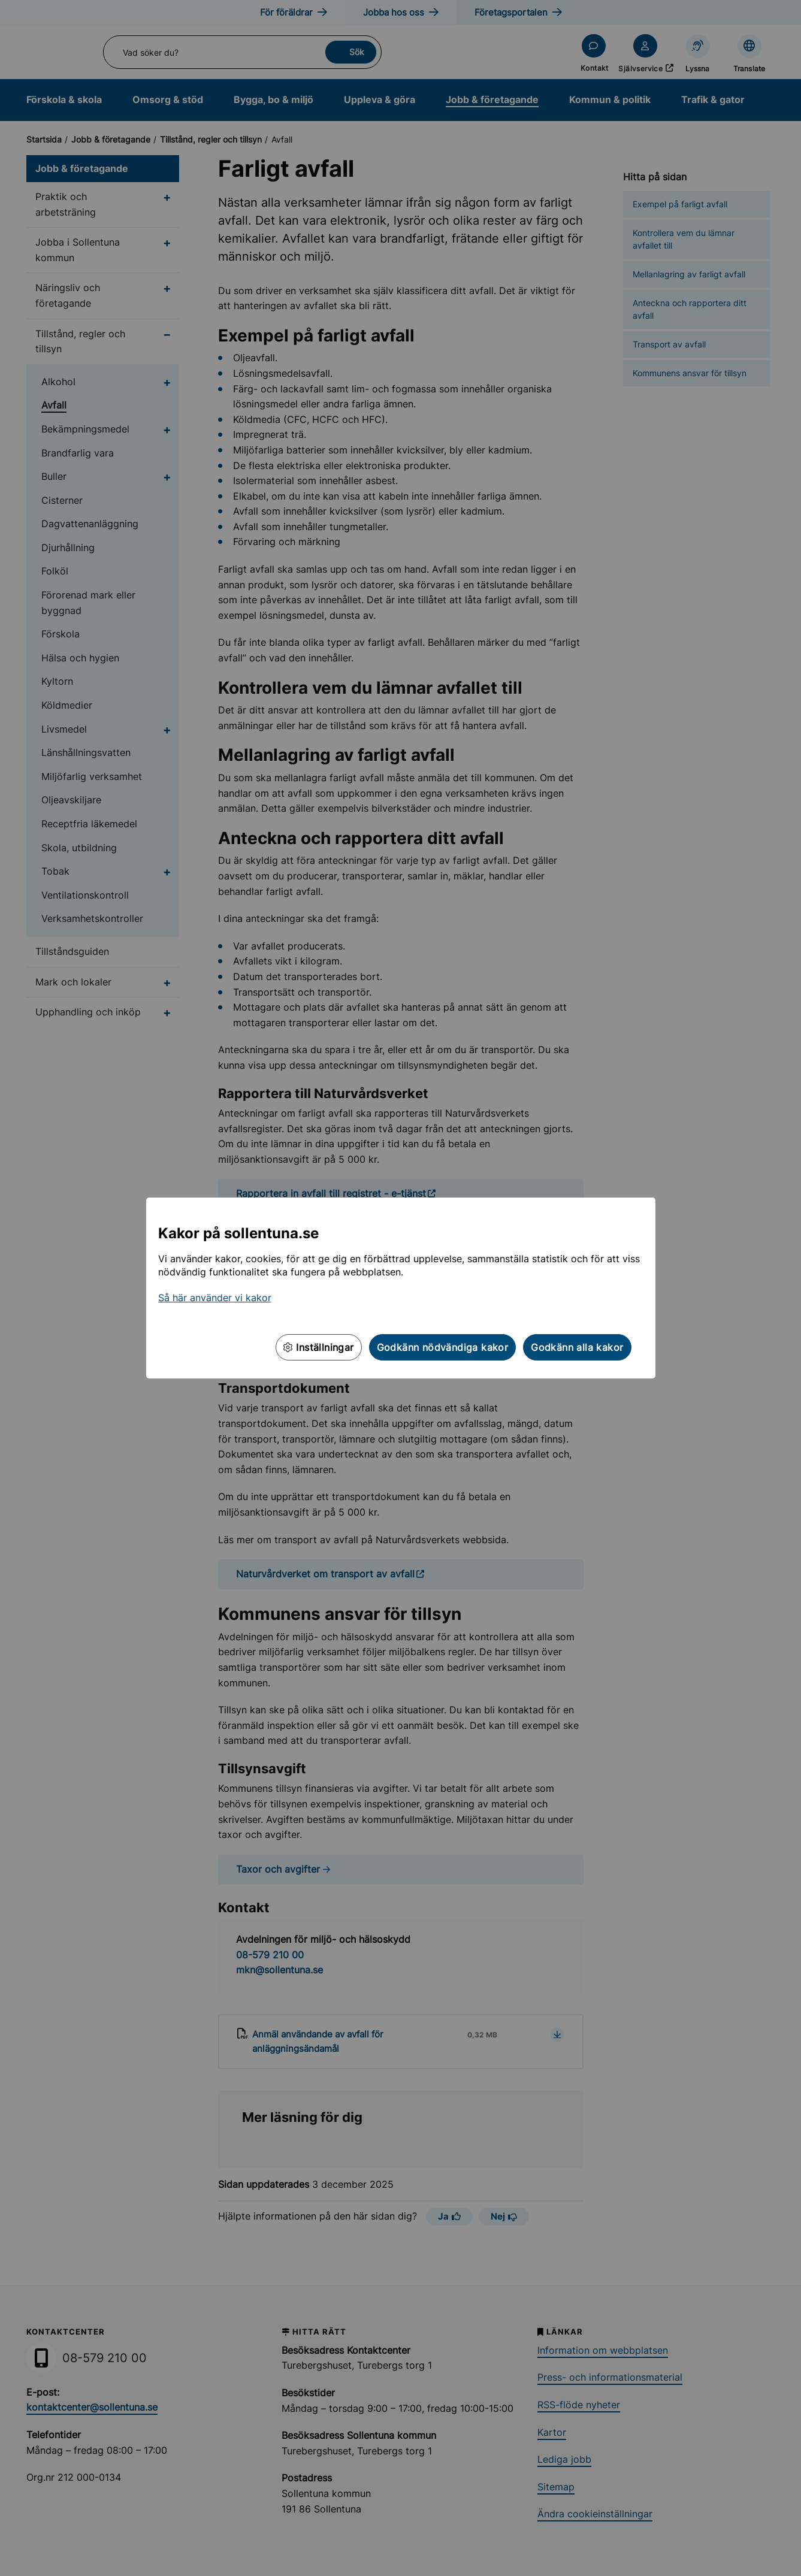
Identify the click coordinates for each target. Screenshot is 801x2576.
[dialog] (400, 1288)
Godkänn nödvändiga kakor (443, 1347)
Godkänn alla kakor (577, 1347)
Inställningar (318, 1347)
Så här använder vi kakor (214, 1298)
